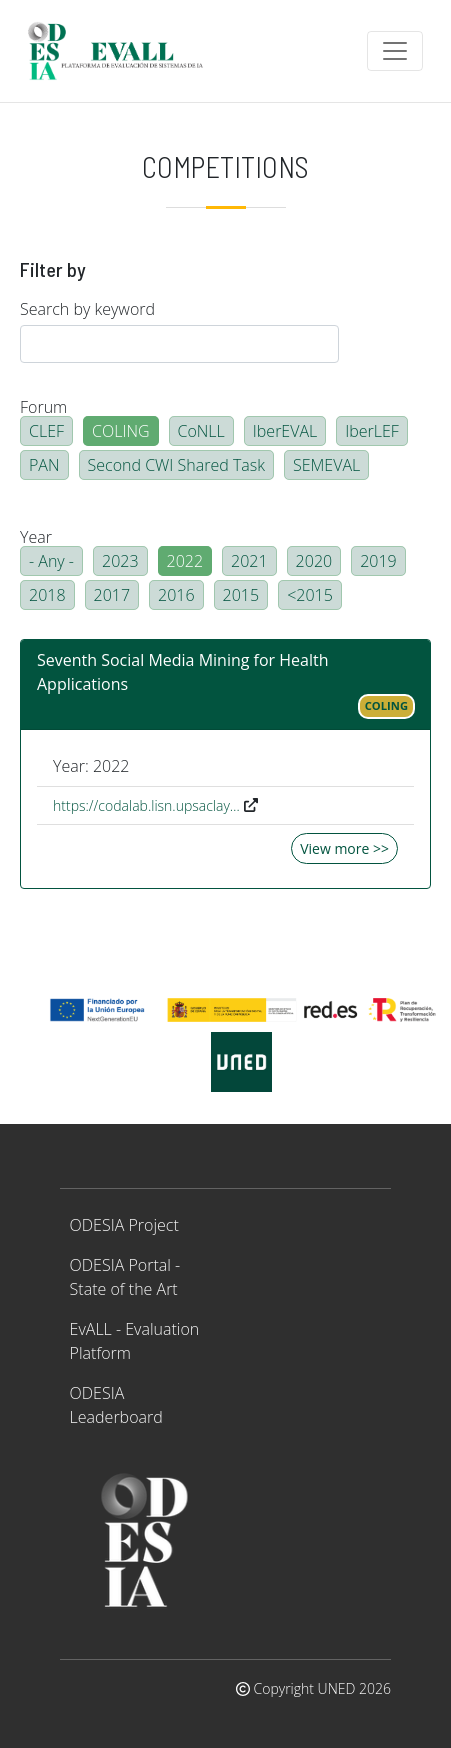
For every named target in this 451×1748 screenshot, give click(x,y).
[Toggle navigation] (395, 51)
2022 (185, 561)
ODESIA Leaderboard (116, 1405)
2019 (378, 561)
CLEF (46, 431)
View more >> (344, 848)
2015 (241, 595)
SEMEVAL (326, 465)
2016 (176, 595)
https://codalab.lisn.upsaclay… (146, 805)
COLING (121, 431)
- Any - (51, 561)
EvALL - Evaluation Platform (135, 1341)
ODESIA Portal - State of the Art (125, 1277)
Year (36, 537)
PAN (44, 465)
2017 (112, 595)
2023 (120, 561)
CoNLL (201, 431)
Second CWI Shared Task (176, 465)
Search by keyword (87, 309)
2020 (314, 561)
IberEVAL (285, 431)
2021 (249, 561)
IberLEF (372, 431)
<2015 (310, 595)
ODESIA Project (124, 1225)
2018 (47, 595)
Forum (43, 407)
